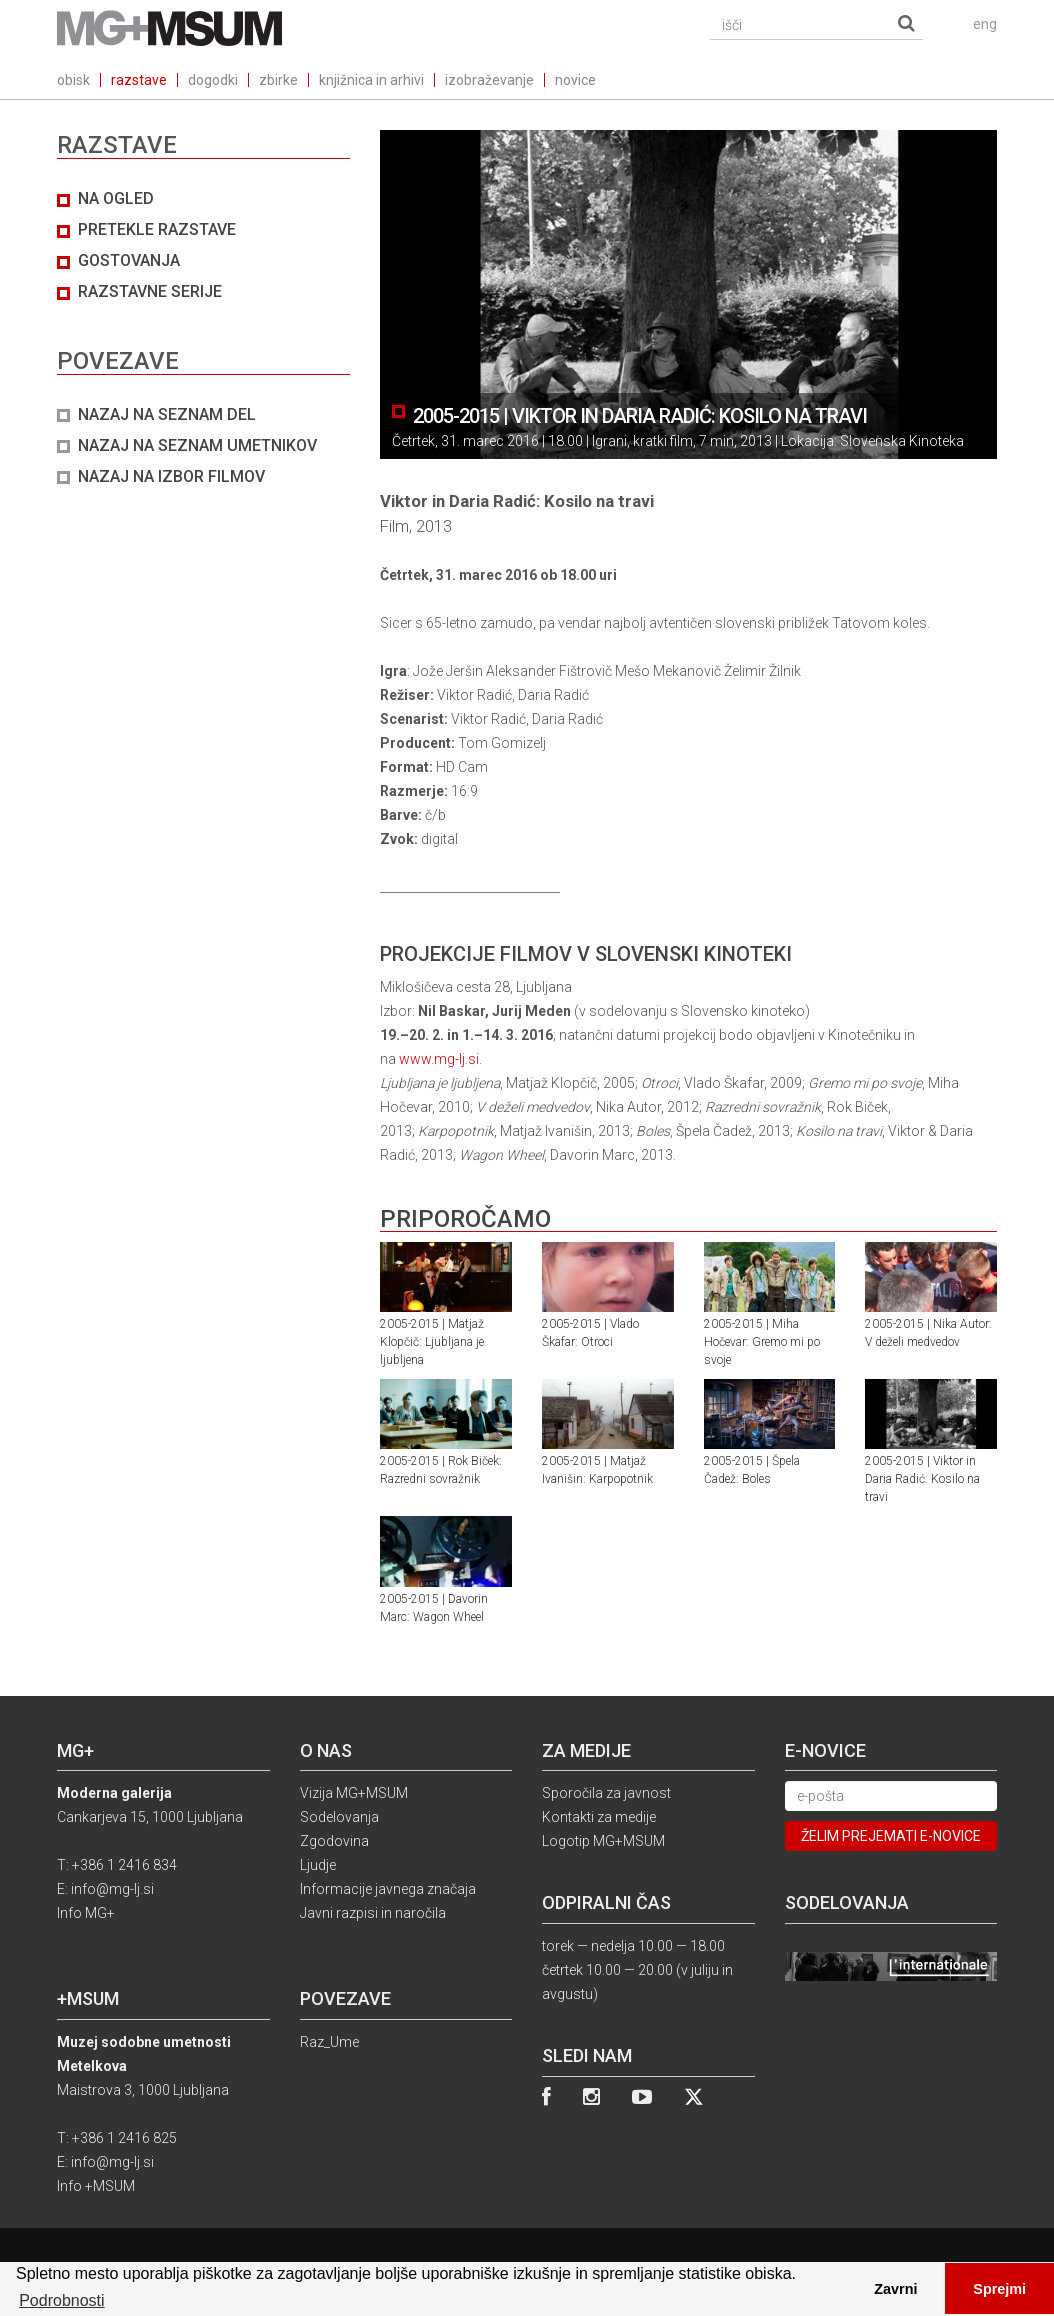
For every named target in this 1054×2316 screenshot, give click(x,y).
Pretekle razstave (157, 229)
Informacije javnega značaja (388, 1889)
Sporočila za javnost (606, 1793)
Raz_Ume (329, 2042)
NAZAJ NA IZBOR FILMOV (171, 476)
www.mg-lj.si (439, 1059)
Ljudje (318, 1865)
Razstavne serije (150, 291)
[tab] (203, 338)
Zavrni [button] (895, 2289)
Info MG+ (86, 1913)
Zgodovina (334, 1841)
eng (985, 24)
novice (575, 80)
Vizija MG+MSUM (354, 1793)
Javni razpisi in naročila (373, 1913)
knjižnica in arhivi (371, 80)
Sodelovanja (339, 1817)
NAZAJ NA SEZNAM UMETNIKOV (197, 445)
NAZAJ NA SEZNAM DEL (167, 414)
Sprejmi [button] (999, 2289)
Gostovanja (129, 260)
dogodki (213, 80)
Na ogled (116, 198)
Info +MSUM (96, 2186)
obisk (73, 80)
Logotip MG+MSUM (603, 1841)
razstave (139, 80)
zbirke (278, 80)
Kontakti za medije (599, 1817)
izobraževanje (489, 80)
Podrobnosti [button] (61, 2300)
